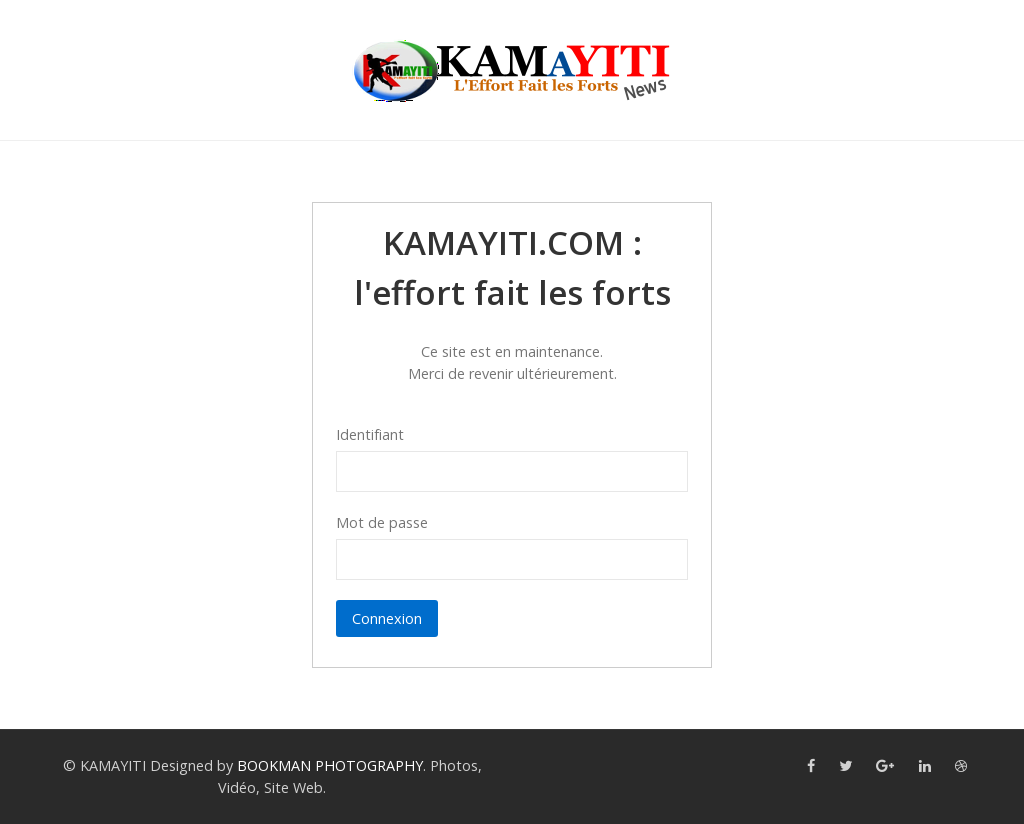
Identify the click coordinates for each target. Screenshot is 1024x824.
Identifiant (370, 434)
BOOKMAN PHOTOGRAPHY (330, 765)
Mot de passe (382, 522)
